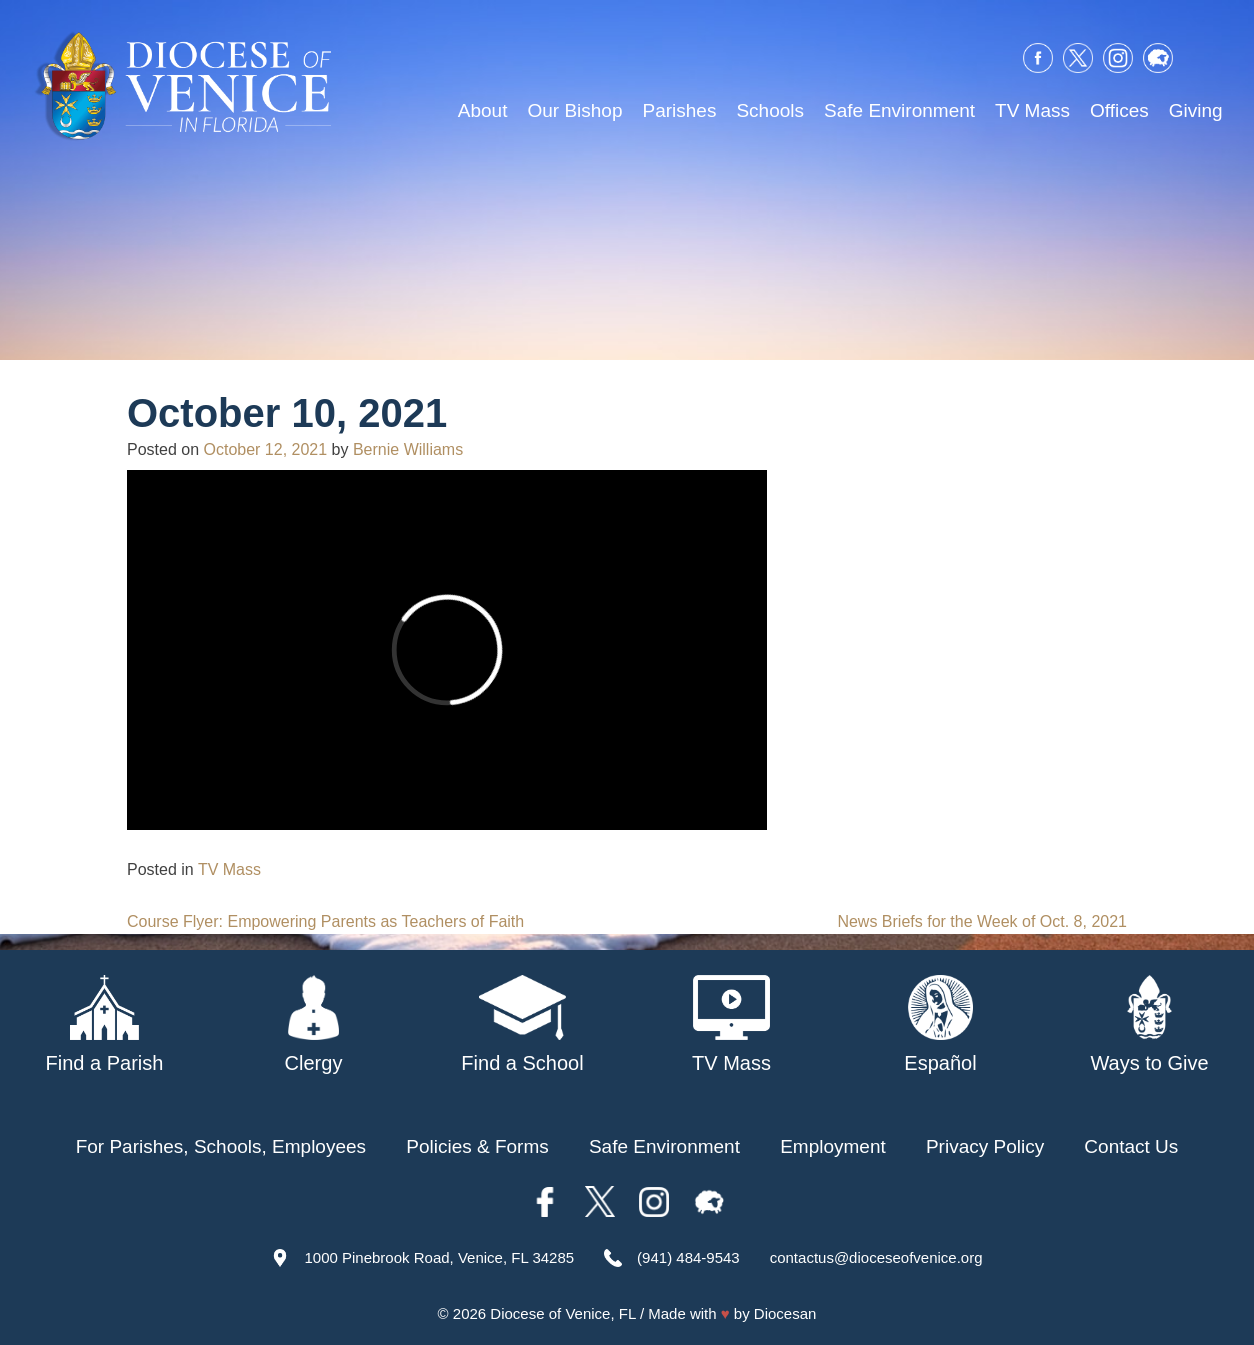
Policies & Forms (477, 1146)
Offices (1119, 110)
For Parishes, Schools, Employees (221, 1146)
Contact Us (1131, 1146)
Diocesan (785, 1313)
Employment (833, 1146)
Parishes (679, 110)
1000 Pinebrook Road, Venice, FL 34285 (439, 1257)
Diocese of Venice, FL (562, 1313)
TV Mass (1032, 110)
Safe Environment (899, 110)
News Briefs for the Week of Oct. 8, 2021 (982, 921)
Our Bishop (574, 110)
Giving (1196, 110)
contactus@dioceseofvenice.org (876, 1257)
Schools (770, 110)
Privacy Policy (985, 1146)
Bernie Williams (408, 449)
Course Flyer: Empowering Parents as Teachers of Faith (325, 921)
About (483, 110)
